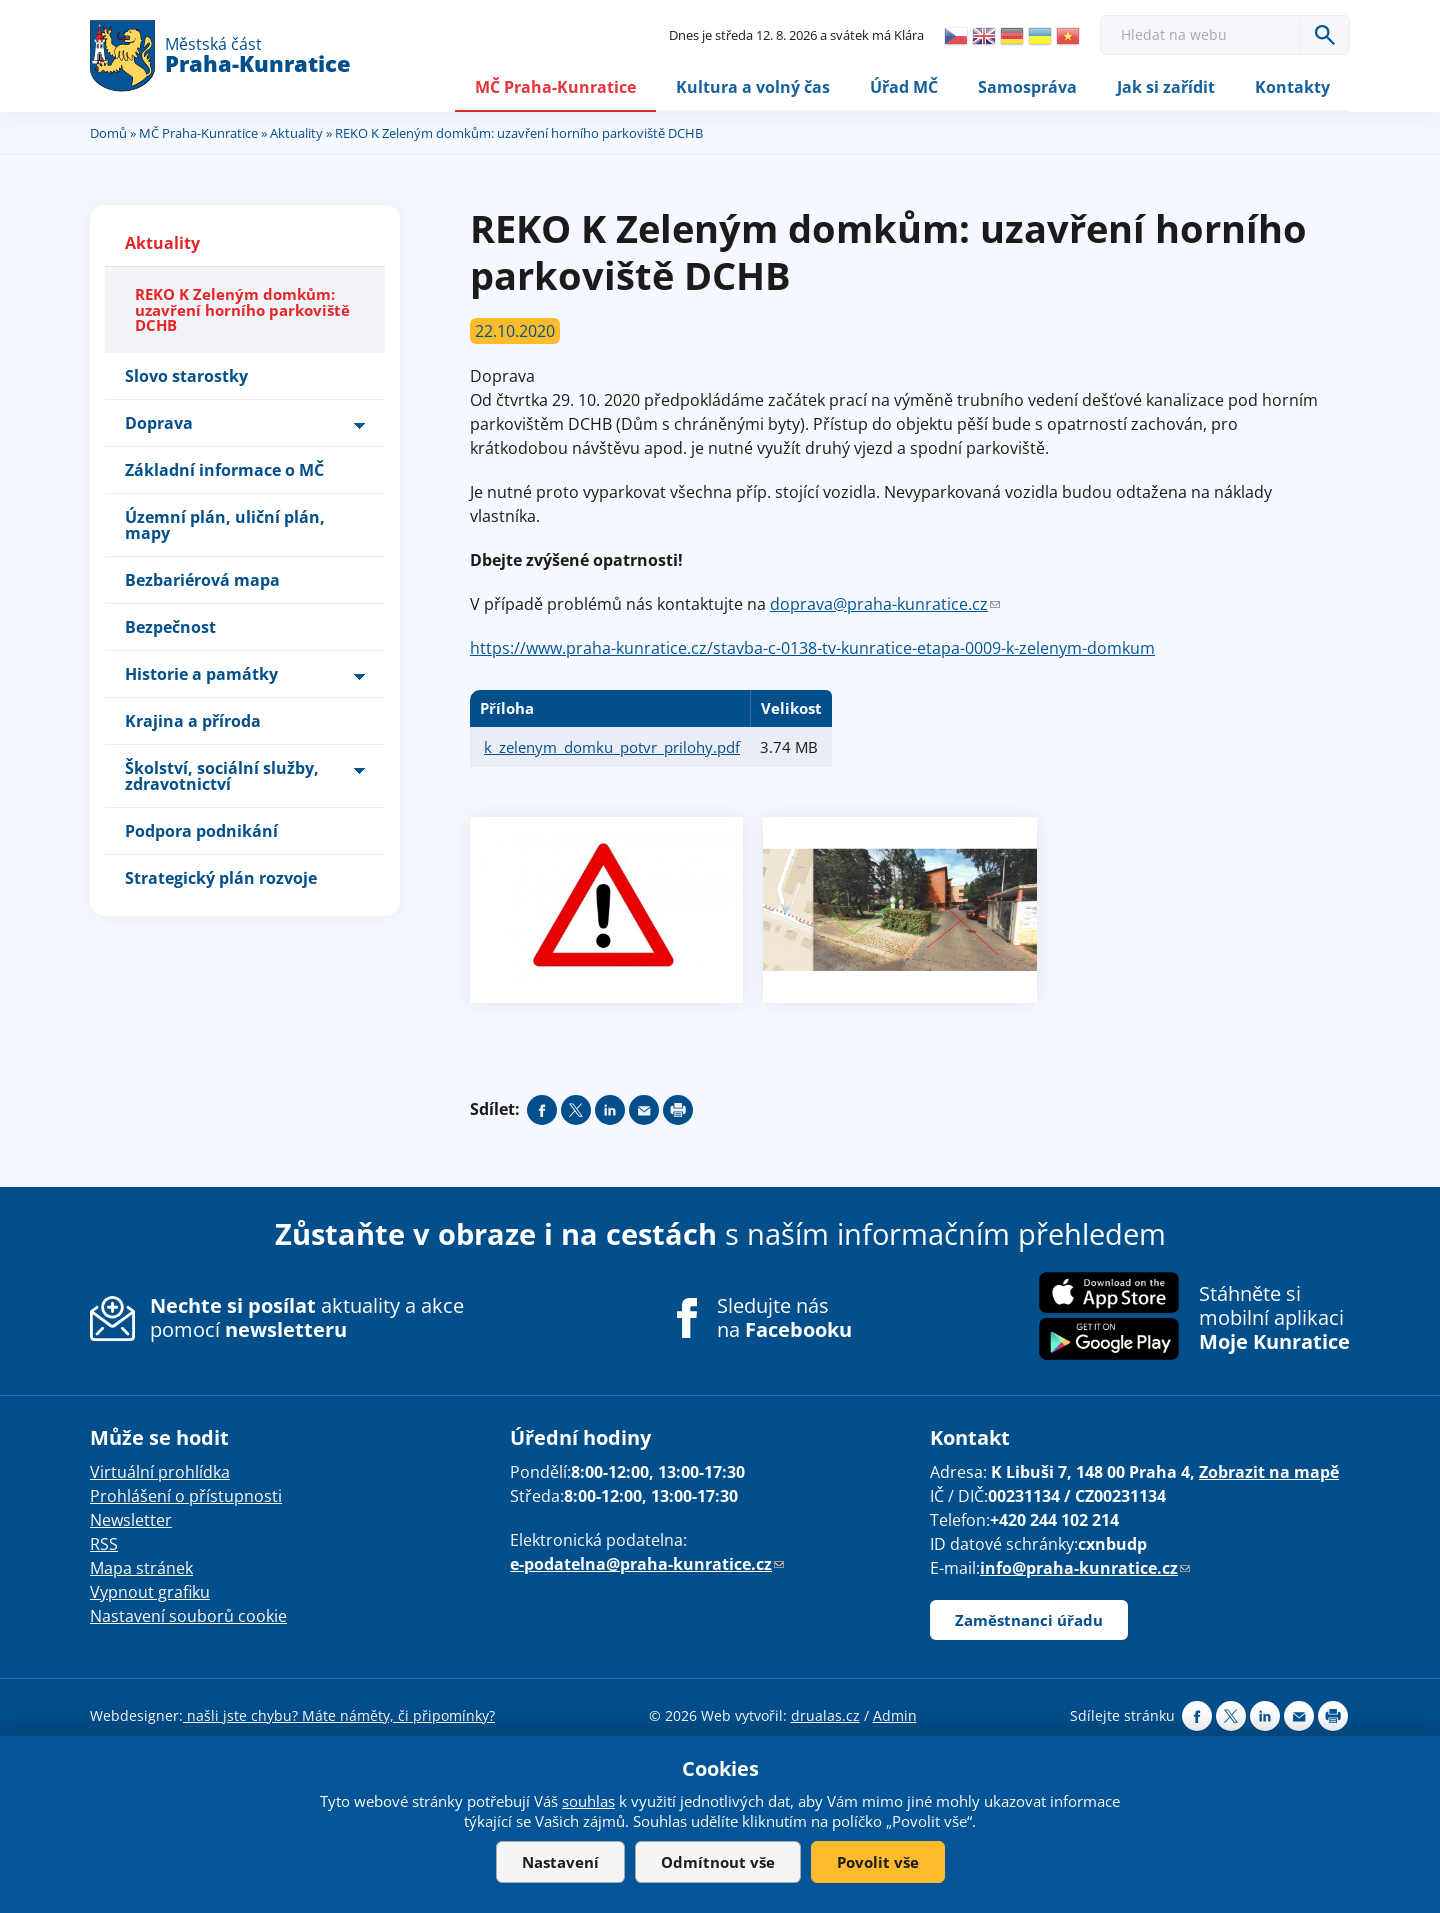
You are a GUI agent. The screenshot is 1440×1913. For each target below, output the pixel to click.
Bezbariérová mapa (202, 580)
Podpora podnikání (201, 831)
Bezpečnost (170, 627)
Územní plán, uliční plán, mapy (225, 525)
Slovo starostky (186, 376)
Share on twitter (576, 1110)
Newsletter (131, 1520)
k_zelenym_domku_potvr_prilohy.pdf (612, 747)
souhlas (588, 1801)
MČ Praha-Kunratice (555, 87)
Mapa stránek (141, 1568)
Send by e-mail (644, 1110)
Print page (678, 1110)
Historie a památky (201, 674)
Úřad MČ (904, 87)
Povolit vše (878, 1862)
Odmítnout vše (718, 1862)
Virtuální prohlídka (160, 1472)
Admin (895, 1715)
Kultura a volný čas (753, 87)
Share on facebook (542, 1110)
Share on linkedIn (610, 1110)
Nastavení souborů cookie (188, 1616)
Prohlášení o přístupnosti (186, 1496)
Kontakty (1292, 87)
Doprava (159, 423)
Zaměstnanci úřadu (1029, 1620)
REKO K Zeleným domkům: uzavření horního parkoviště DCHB (242, 310)
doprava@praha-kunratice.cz (885, 604)
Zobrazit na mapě (1269, 1472)
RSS (104, 1544)
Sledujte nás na (784, 1319)
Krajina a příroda (193, 721)
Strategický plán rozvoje (221, 878)
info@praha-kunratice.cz (1085, 1568)
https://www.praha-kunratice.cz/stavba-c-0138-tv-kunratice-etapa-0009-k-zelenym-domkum (812, 648)
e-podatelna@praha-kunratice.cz (647, 1564)
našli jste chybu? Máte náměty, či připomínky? (339, 1715)
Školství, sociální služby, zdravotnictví (222, 776)
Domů (108, 133)
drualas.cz (825, 1715)
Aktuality (296, 133)
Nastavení (560, 1862)
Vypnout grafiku (150, 1592)
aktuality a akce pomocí (307, 1318)
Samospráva (1027, 87)
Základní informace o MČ (224, 470)
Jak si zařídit (1166, 87)
